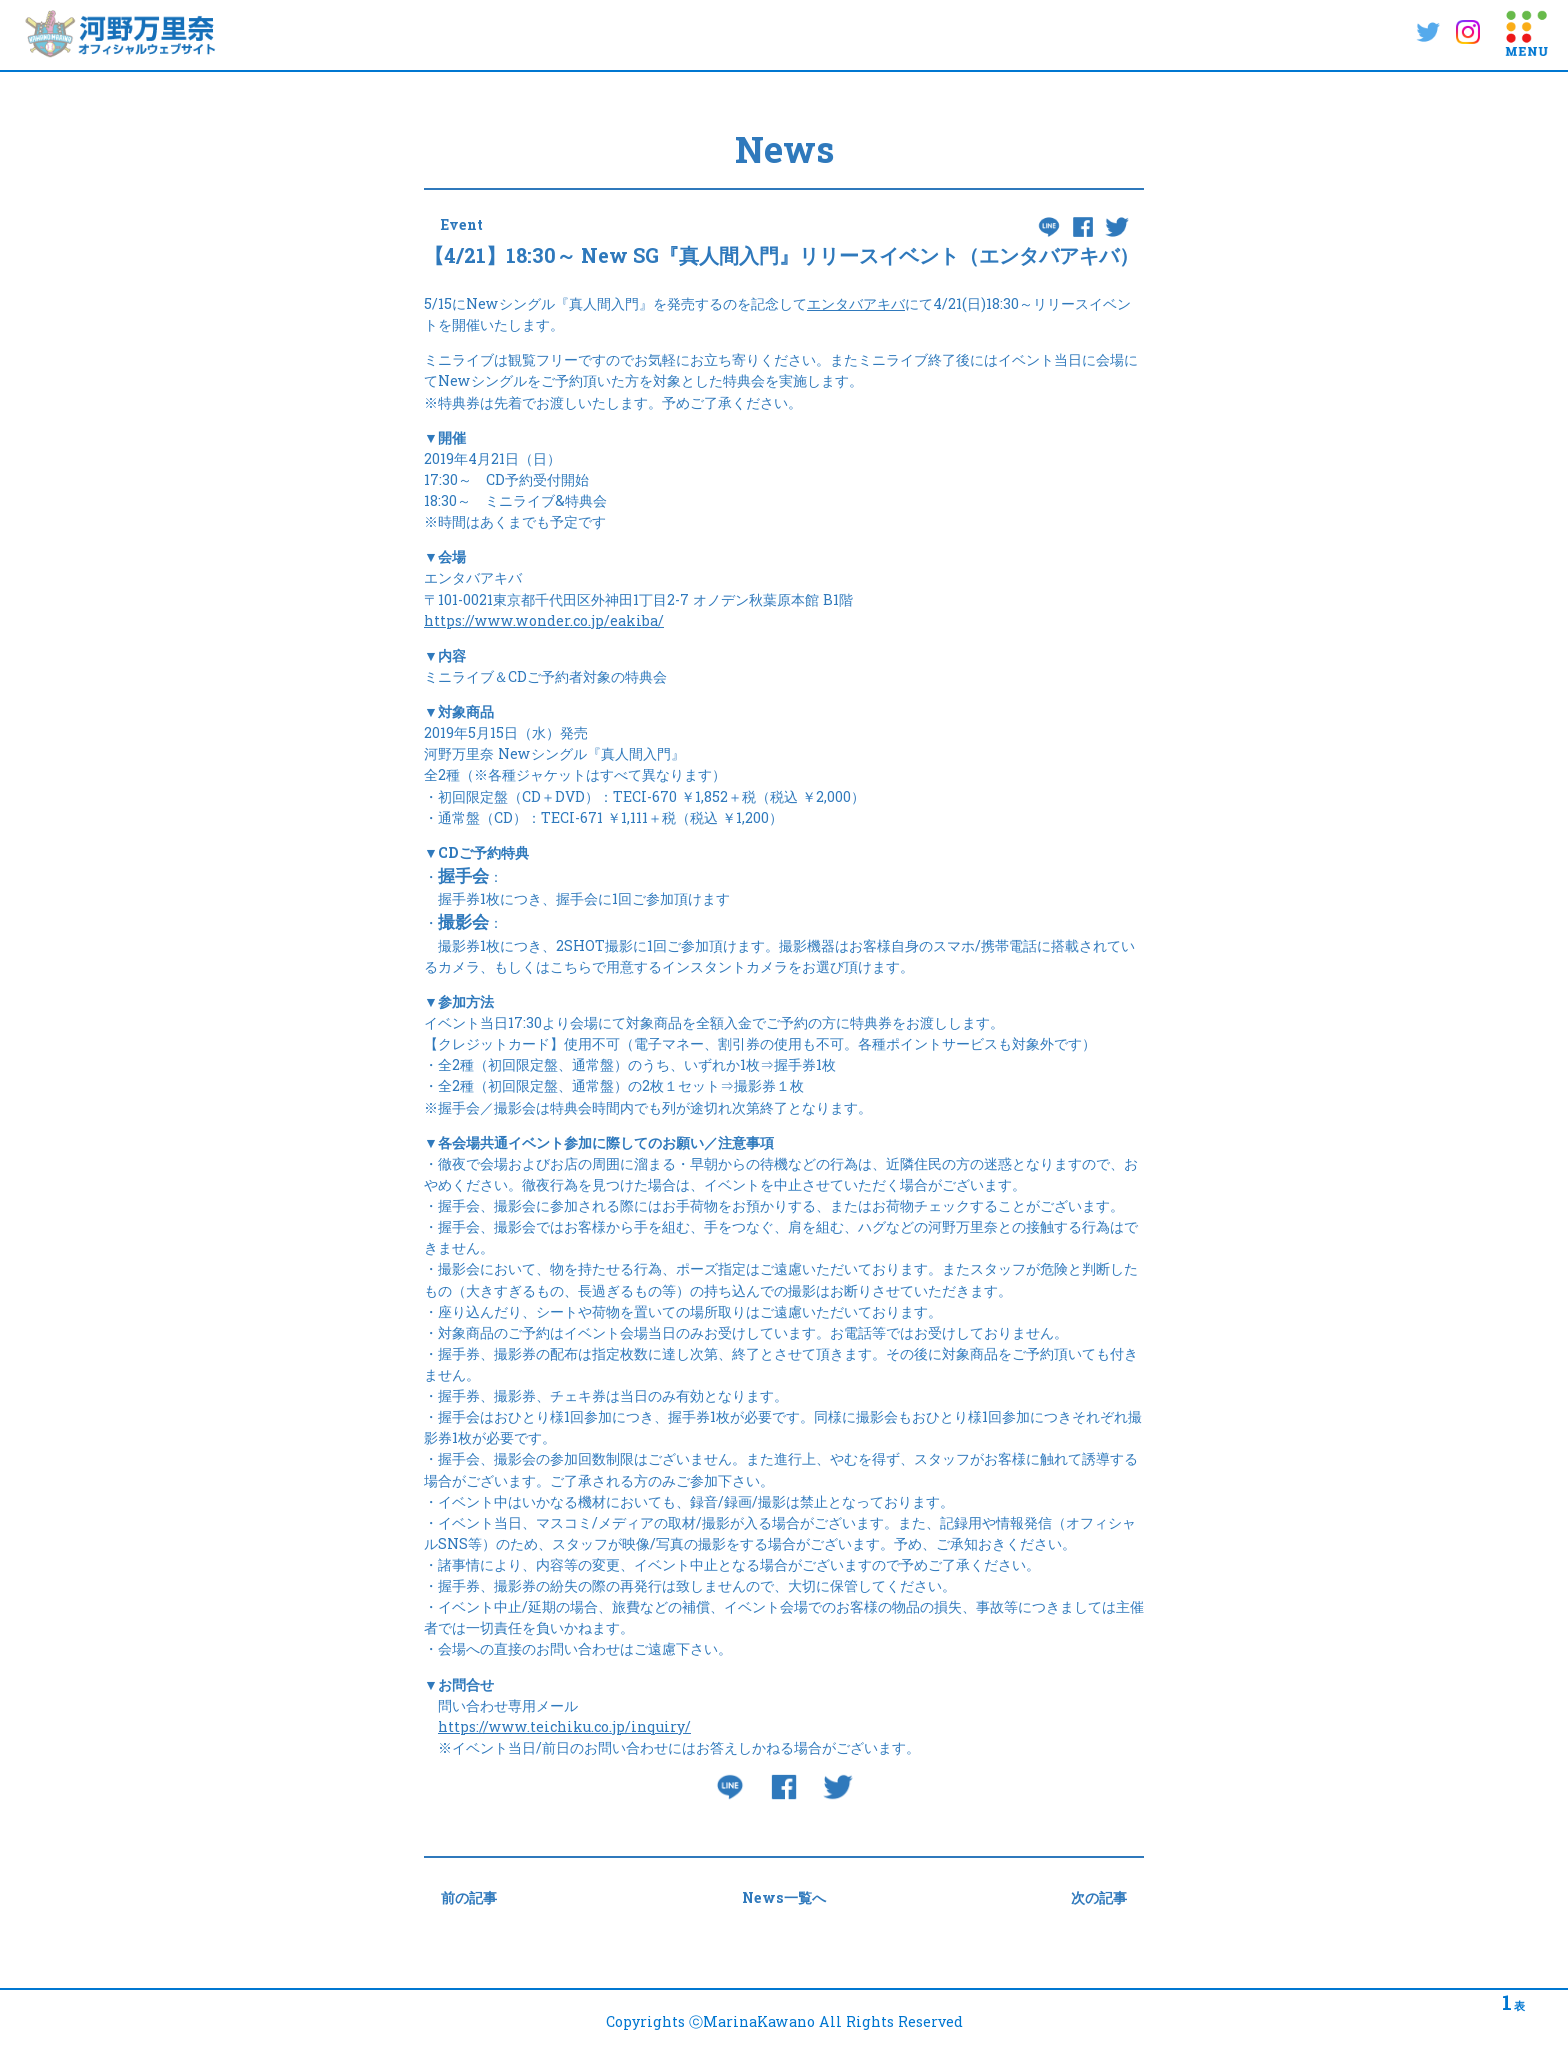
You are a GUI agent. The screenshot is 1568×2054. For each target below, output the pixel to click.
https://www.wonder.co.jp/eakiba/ (544, 620)
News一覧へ (784, 1897)
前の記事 (469, 1897)
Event (462, 224)
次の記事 (1099, 1897)
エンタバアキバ (856, 303)
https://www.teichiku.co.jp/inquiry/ (564, 1726)
